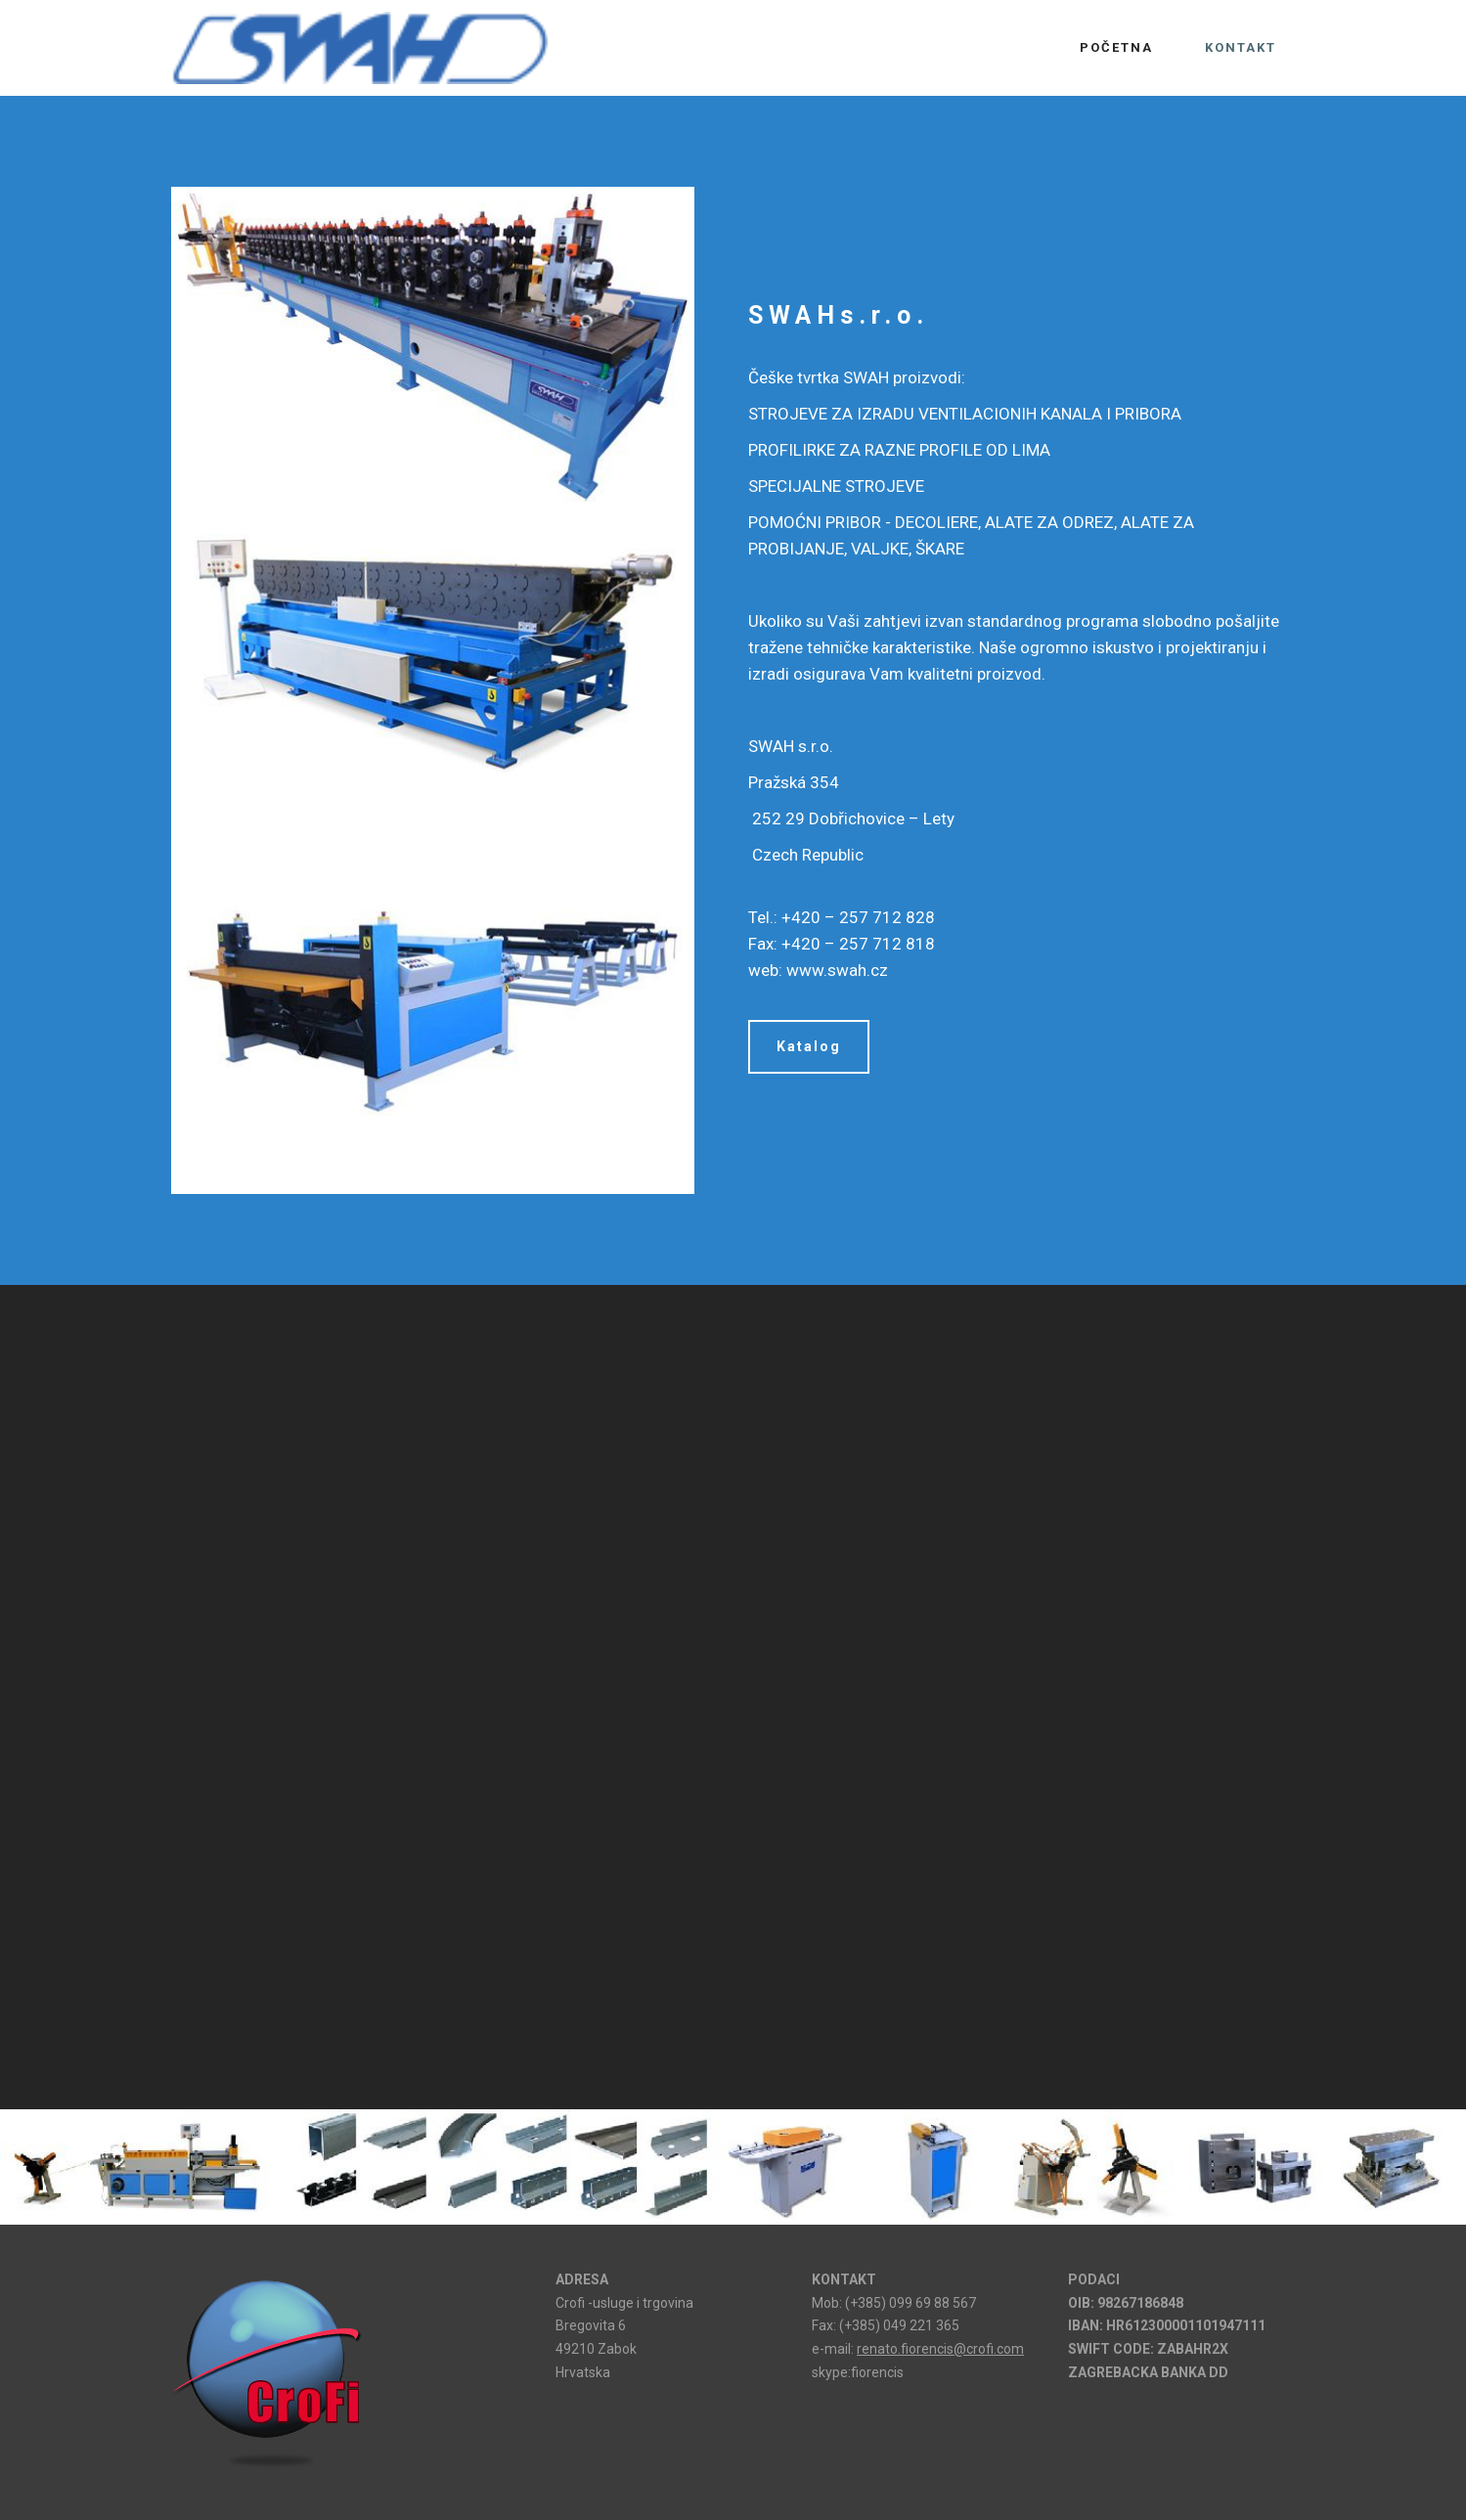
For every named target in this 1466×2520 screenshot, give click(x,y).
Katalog (809, 1046)
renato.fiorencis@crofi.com (940, 2349)
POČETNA (1116, 47)
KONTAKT (1240, 47)
